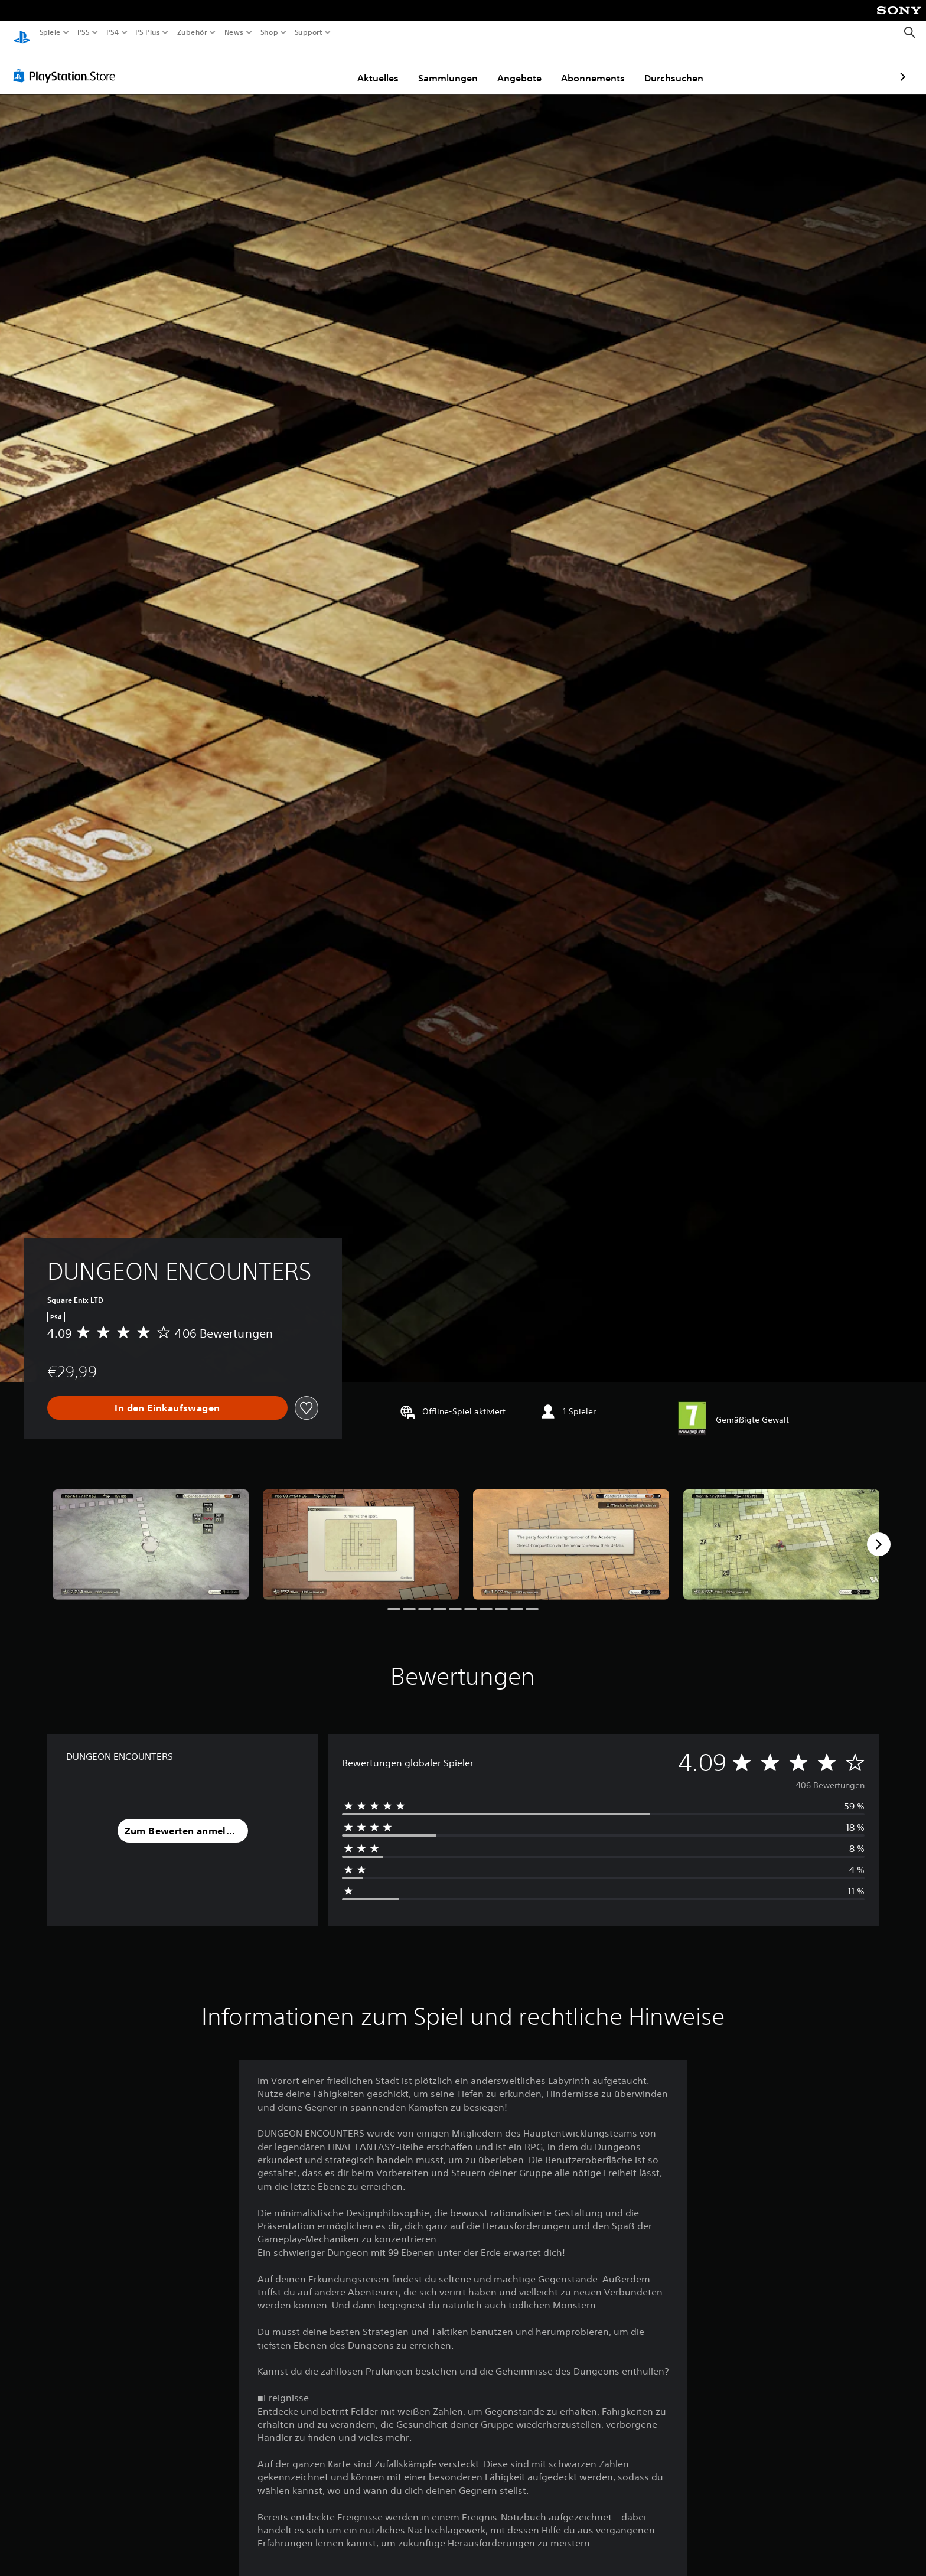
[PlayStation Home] (22, 32)
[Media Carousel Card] (151, 1533)
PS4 (112, 32)
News (234, 32)
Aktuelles (309, 67)
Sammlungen (379, 67)
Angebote (451, 67)
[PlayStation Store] (67, 64)
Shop (269, 32)
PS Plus (147, 32)
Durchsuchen (605, 67)
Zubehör (192, 32)
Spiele (50, 32)
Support (308, 32)
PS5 (83, 32)
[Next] (879, 1533)
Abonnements (524, 67)
